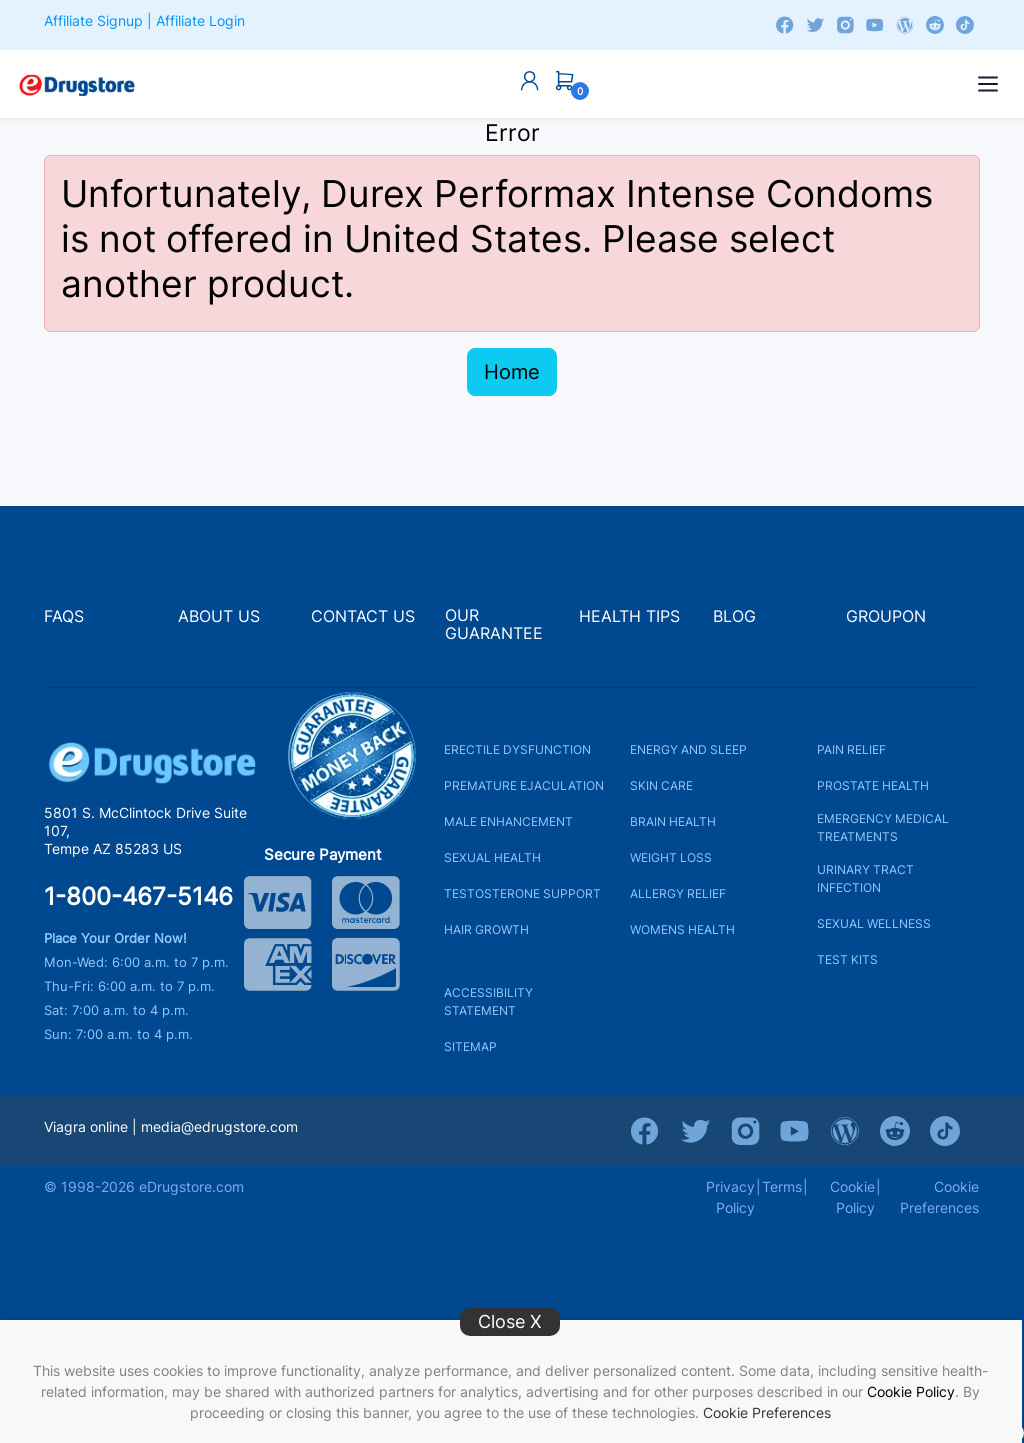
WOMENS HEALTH (682, 929)
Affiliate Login (200, 20)
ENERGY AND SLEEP (688, 749)
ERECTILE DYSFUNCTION (517, 749)
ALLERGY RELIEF (678, 893)
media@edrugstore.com (219, 1126)
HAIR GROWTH (486, 929)
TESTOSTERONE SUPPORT (522, 893)
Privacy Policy (730, 1197)
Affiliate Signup (93, 20)
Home (512, 372)
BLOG (734, 616)
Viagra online (86, 1126)
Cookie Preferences (767, 1412)
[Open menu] (988, 84)
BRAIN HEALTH (673, 821)
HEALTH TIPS (629, 616)
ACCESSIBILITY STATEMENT (488, 1001)
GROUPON (886, 616)
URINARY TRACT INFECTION (865, 878)
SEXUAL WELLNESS (874, 923)
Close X (510, 1321)
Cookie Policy (911, 1391)
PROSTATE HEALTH (873, 785)
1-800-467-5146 (138, 897)
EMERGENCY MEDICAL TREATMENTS (883, 827)
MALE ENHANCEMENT (508, 821)
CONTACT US (363, 616)
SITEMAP (470, 1046)
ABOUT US (219, 616)
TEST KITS (847, 959)
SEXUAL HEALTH (492, 857)
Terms (782, 1186)
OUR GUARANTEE (494, 624)
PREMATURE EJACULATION (524, 785)
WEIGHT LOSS (671, 857)
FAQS (64, 616)
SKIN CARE (661, 785)
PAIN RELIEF (851, 749)
